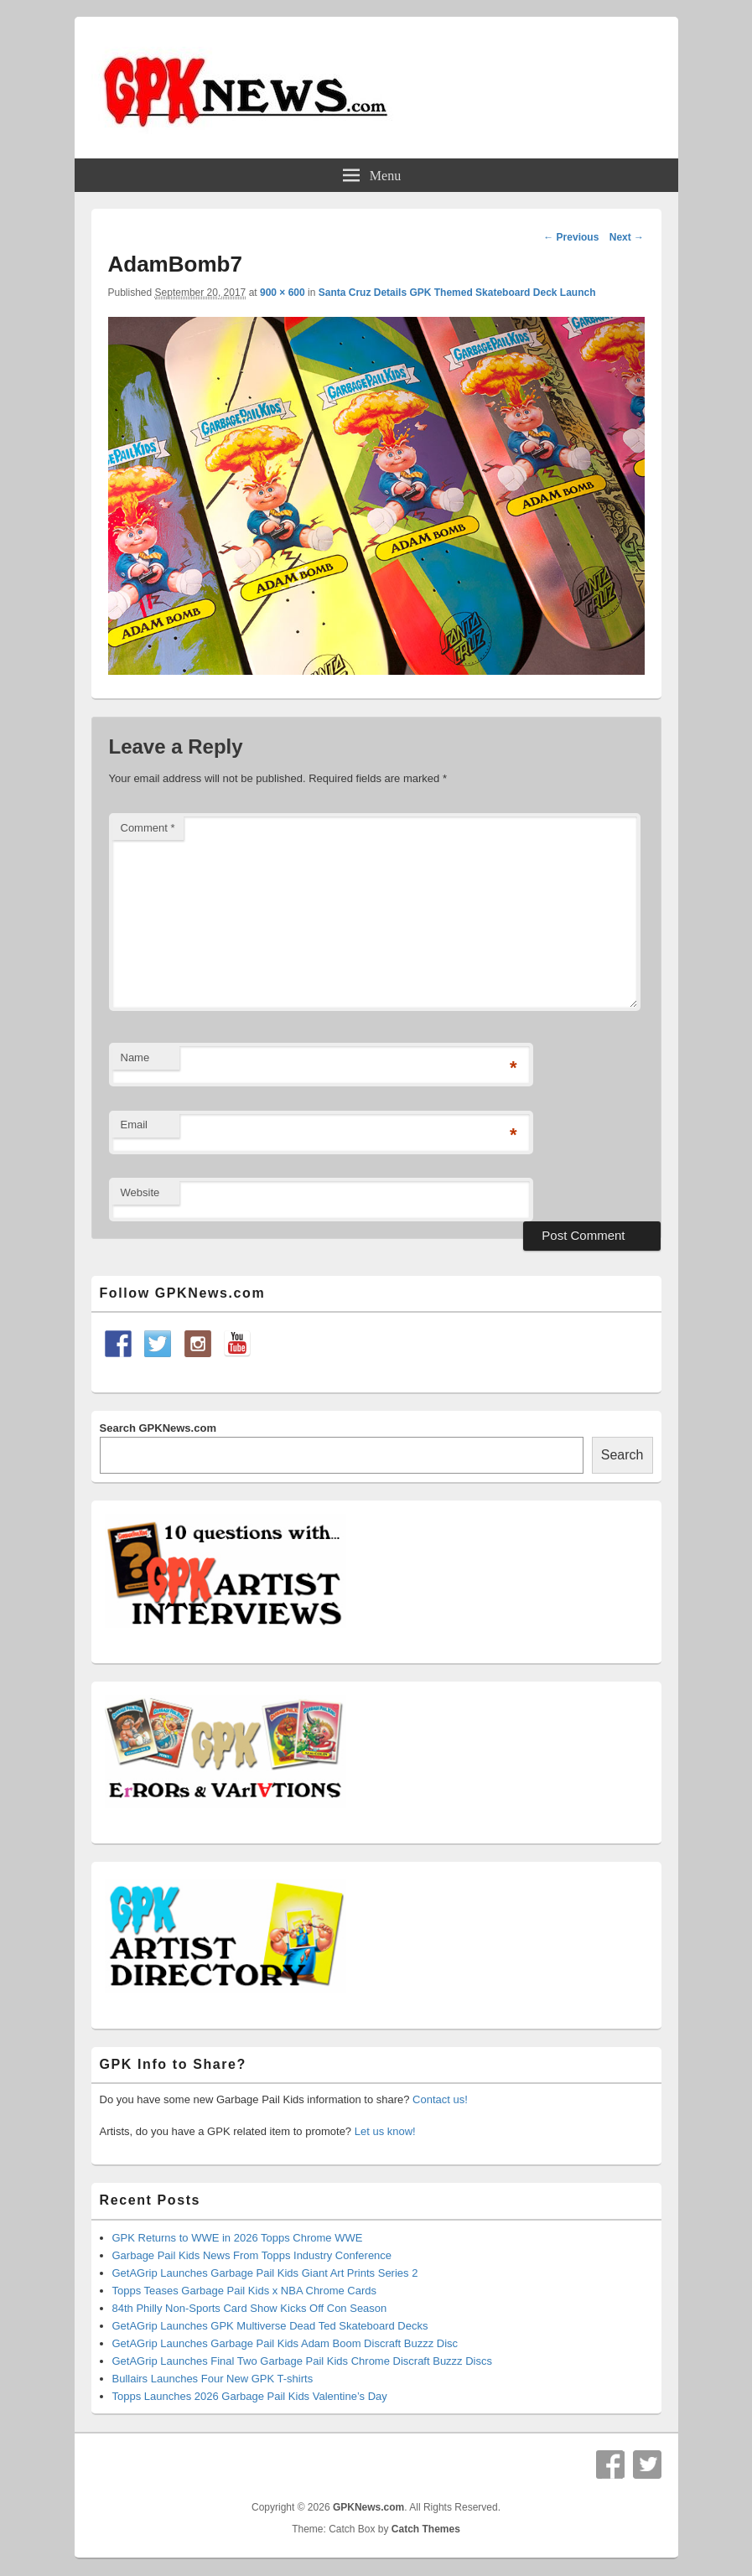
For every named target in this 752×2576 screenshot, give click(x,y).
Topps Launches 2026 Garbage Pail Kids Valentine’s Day (249, 2396)
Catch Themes (426, 2529)
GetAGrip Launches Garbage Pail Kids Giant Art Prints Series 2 (265, 2273)
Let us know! (385, 2131)
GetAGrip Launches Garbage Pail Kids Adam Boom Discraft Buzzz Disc (285, 2343)
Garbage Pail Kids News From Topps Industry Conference (252, 2255)
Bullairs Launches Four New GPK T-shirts (213, 2378)
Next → (626, 237)
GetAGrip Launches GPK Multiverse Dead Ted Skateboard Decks (270, 2325)
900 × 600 (282, 292)
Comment (148, 828)
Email (134, 1124)
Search (622, 1455)
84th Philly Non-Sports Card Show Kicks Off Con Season (249, 2308)
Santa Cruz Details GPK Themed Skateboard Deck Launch (457, 292)
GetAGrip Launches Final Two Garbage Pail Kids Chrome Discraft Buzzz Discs (302, 2361)
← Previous (571, 237)
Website (140, 1192)
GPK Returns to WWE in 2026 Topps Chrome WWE (237, 2237)
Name (135, 1057)
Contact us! (440, 2099)
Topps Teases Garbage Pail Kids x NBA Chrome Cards (244, 2290)
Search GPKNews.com (158, 1428)
